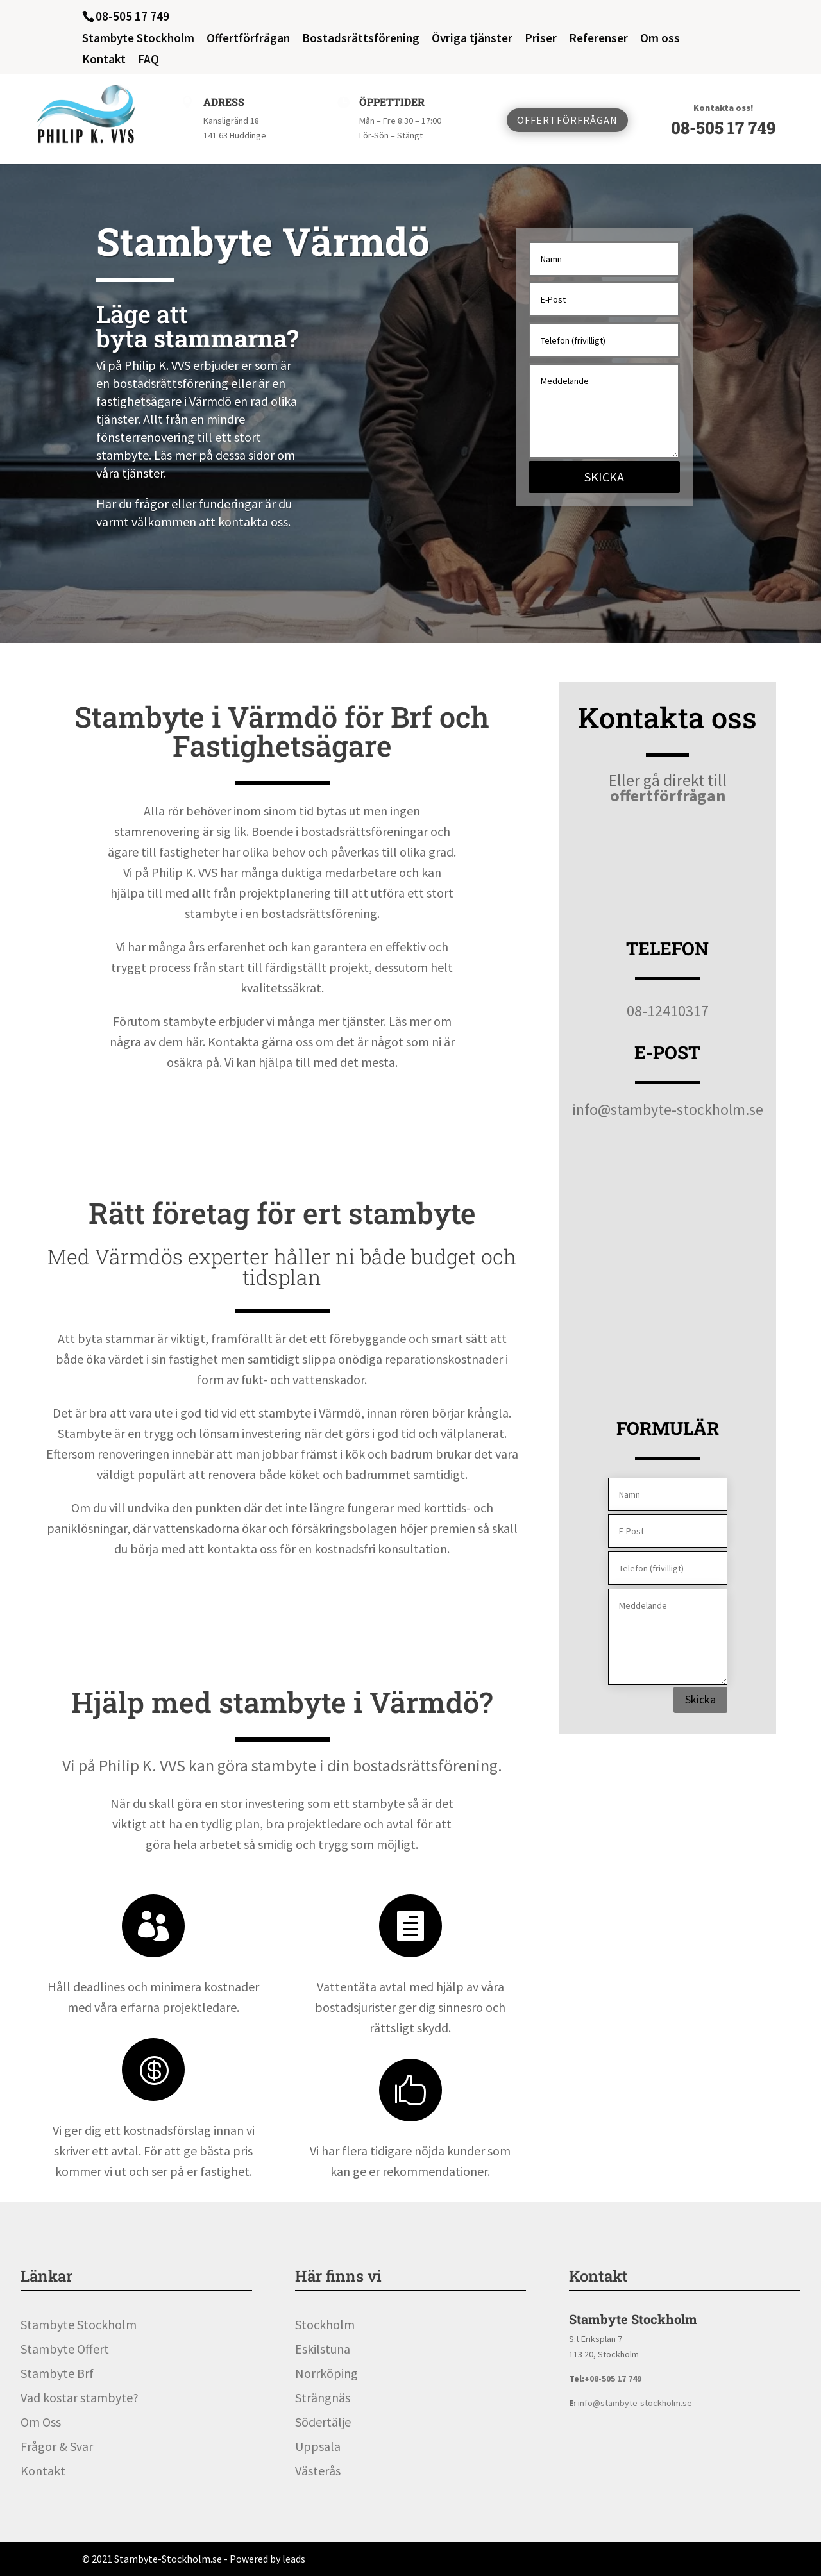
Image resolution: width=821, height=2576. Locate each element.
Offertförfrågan (248, 39)
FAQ (148, 60)
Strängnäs (322, 2397)
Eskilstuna (322, 2349)
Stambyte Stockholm (138, 39)
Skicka (604, 477)
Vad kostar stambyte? (80, 2397)
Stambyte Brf (57, 2373)
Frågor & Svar (57, 2446)
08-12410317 (668, 1011)
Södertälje (323, 2422)
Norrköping (326, 2373)
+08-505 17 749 (612, 2378)
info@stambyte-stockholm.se (667, 1109)
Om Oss (41, 2422)
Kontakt (104, 60)
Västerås (318, 2471)
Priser (541, 39)
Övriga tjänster (472, 39)
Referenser (598, 39)
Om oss (660, 39)
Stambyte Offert (65, 2349)
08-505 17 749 (723, 127)
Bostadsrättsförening (360, 39)
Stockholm (325, 2324)
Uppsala (318, 2446)
